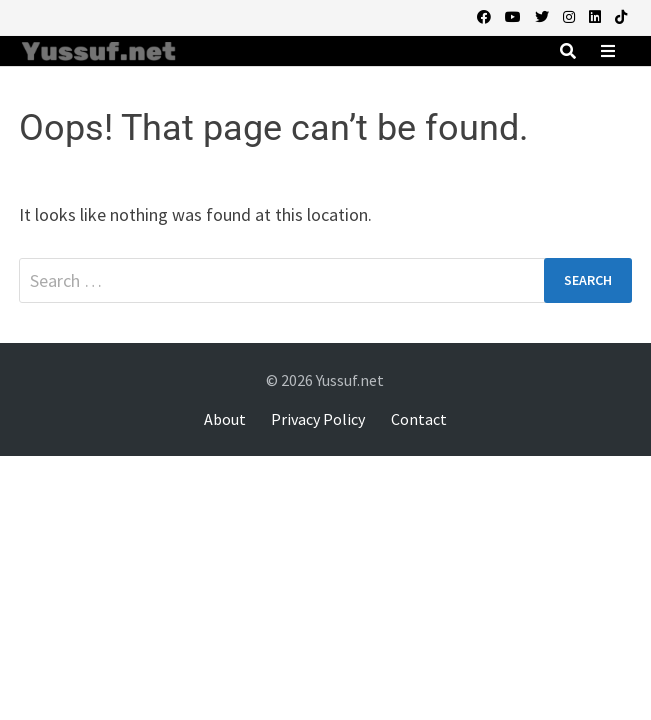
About (225, 419)
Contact (419, 419)
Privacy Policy (318, 419)
